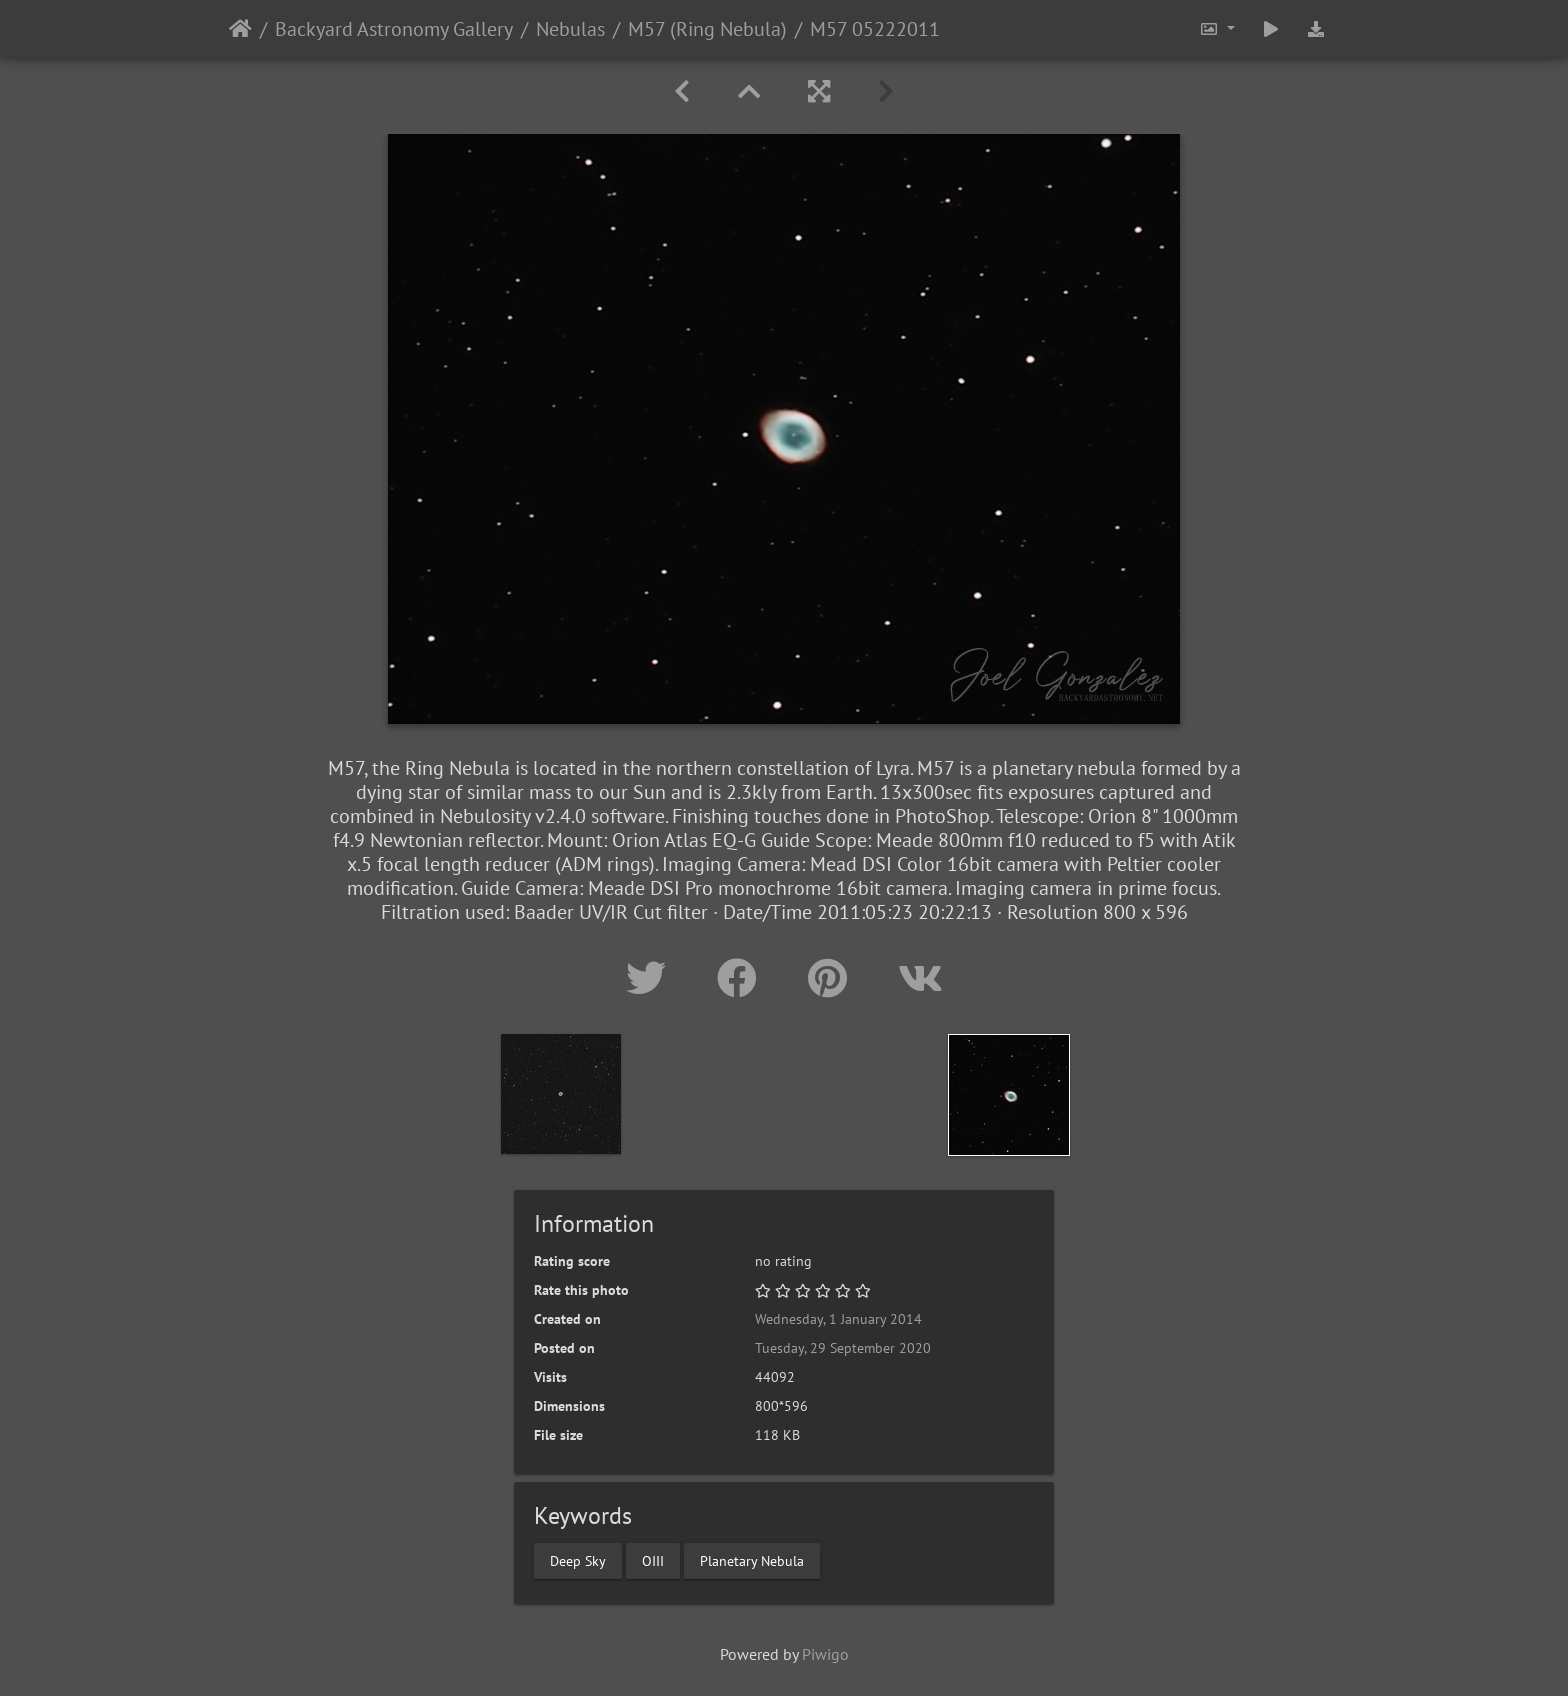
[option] (561, 1094)
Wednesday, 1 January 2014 (838, 1319)
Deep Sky (578, 1560)
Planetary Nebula (752, 1560)
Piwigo (825, 1654)
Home (240, 29)
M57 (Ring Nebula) (707, 29)
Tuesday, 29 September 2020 (843, 1348)
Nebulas (570, 29)
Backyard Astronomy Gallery (394, 29)
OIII (653, 1560)
